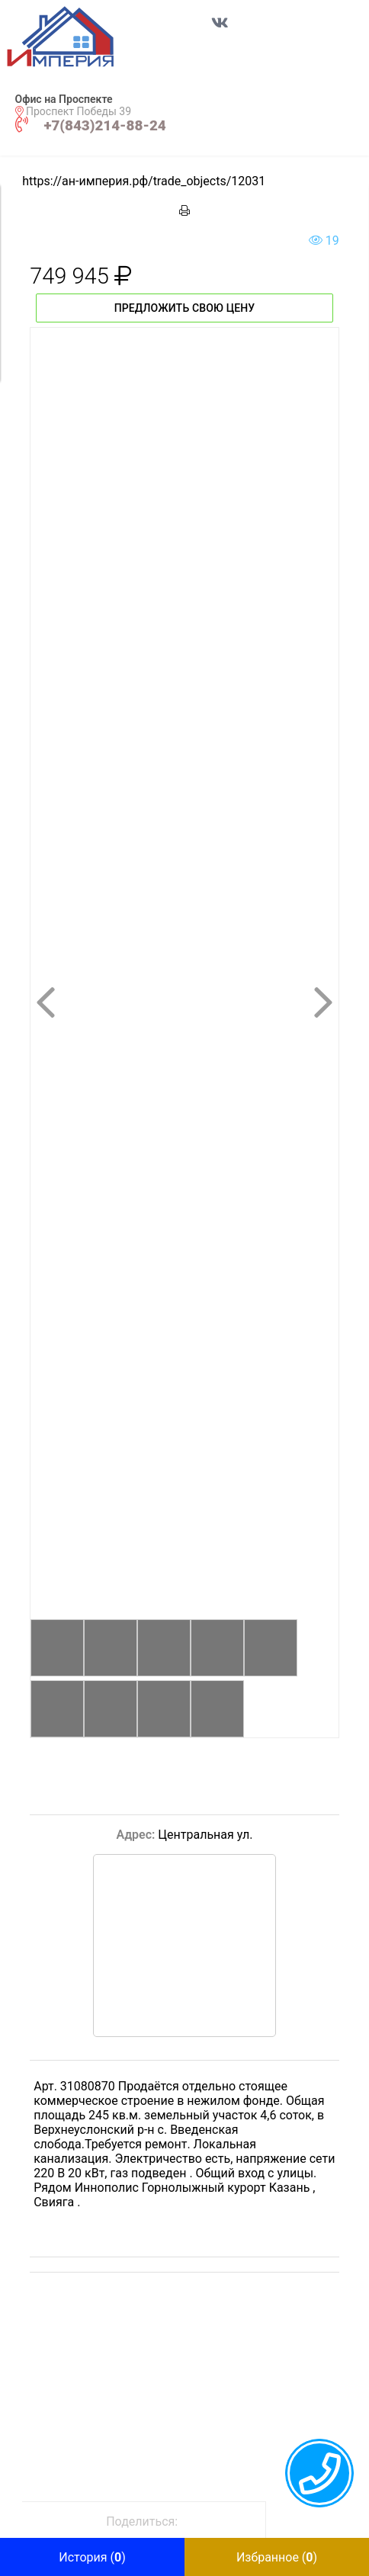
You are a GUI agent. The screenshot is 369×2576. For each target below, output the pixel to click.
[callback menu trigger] (319, 2473)
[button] (76, 36)
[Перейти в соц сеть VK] (220, 30)
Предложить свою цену (184, 308)
